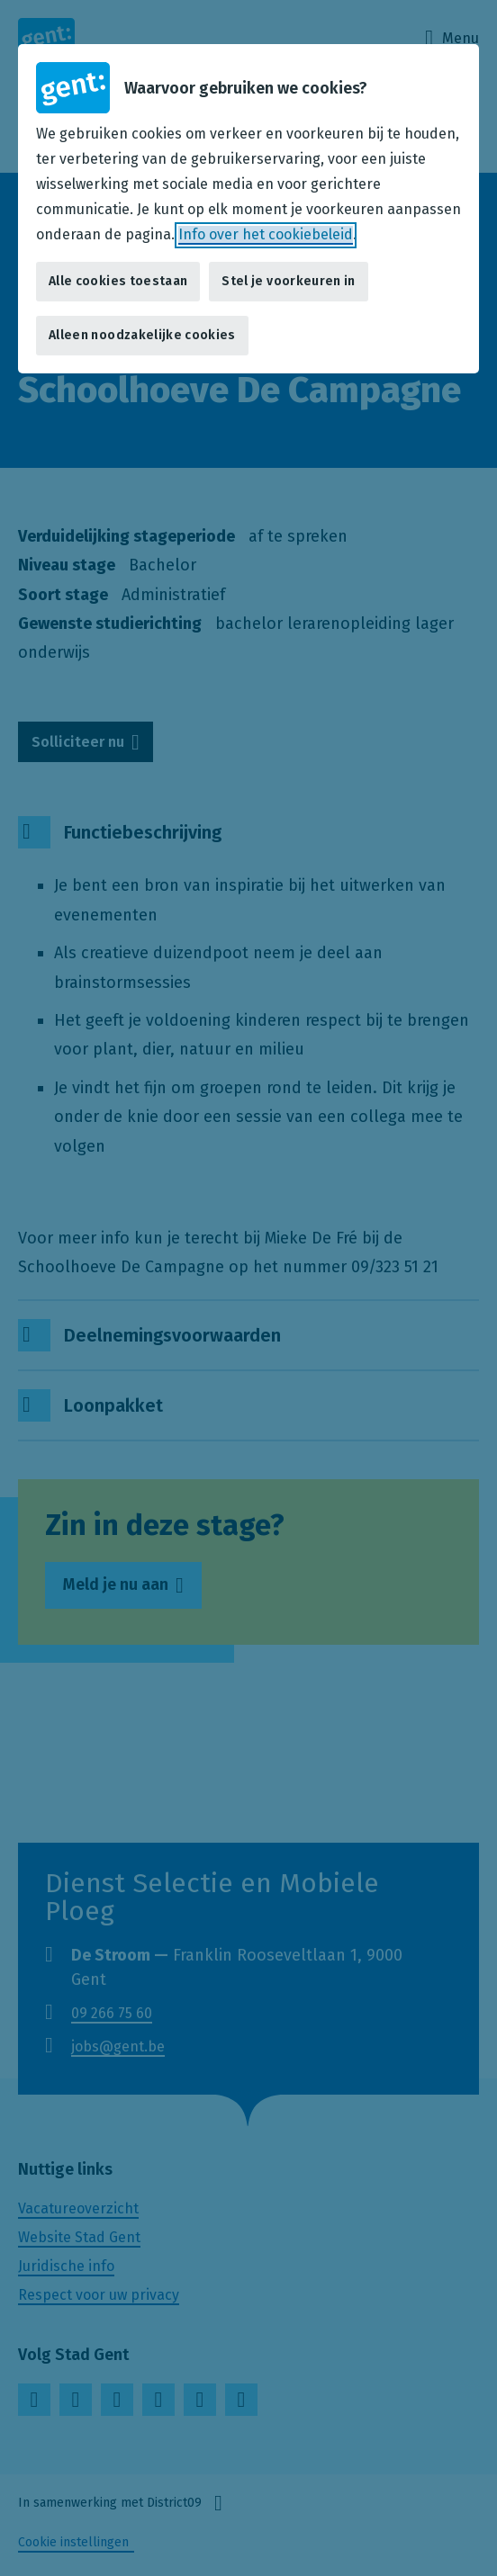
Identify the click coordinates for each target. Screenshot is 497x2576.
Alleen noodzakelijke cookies (142, 335)
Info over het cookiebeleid (265, 234)
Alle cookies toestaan (118, 281)
